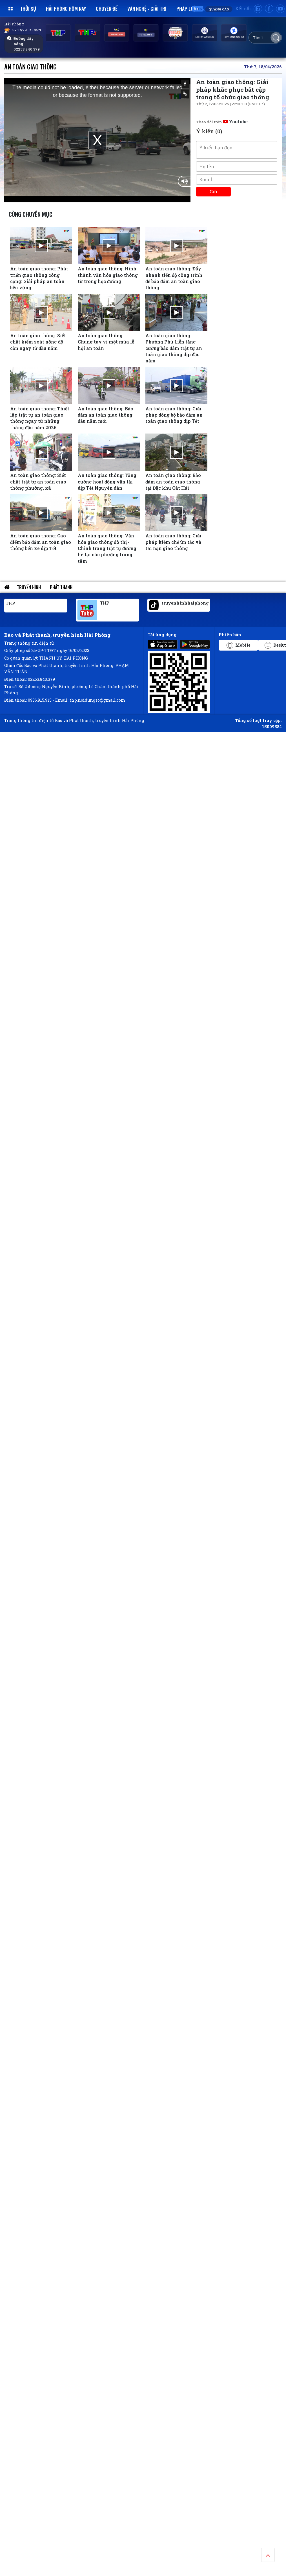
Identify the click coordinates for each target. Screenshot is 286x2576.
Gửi (213, 191)
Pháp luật (187, 8)
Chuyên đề (106, 8)
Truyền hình (29, 587)
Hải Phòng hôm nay (66, 8)
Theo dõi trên (222, 121)
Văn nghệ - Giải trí (147, 8)
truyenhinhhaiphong (185, 603)
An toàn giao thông (30, 66)
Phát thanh (61, 587)
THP (10, 603)
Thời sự (28, 8)
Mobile (238, 645)
